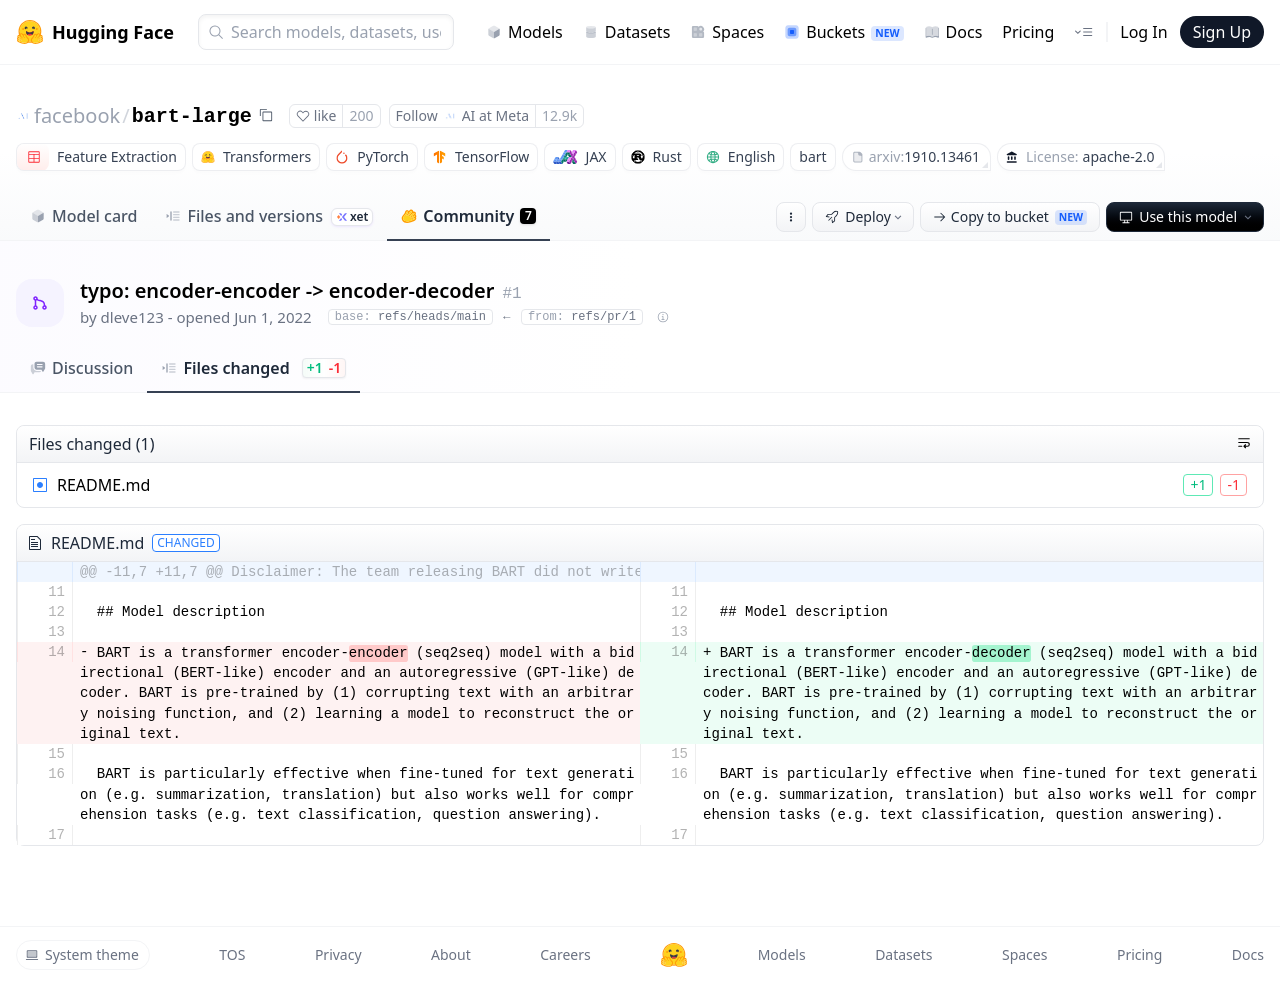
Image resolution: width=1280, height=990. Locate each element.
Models (524, 32)
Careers (565, 954)
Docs (953, 32)
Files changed (253, 368)
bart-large (192, 116)
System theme (82, 954)
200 (361, 115)
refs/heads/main (410, 317)
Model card (83, 216)
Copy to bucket (1010, 216)
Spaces (727, 32)
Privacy (338, 954)
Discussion (81, 368)
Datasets (627, 32)
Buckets (843, 32)
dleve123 (132, 317)
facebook (77, 115)
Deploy (865, 216)
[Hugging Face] (674, 955)
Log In (1143, 32)
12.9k (559, 115)
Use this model (1187, 216)
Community (468, 216)
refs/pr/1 (582, 317)
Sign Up (1222, 32)
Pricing (1028, 32)
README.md (103, 485)
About (451, 954)
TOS (232, 954)
